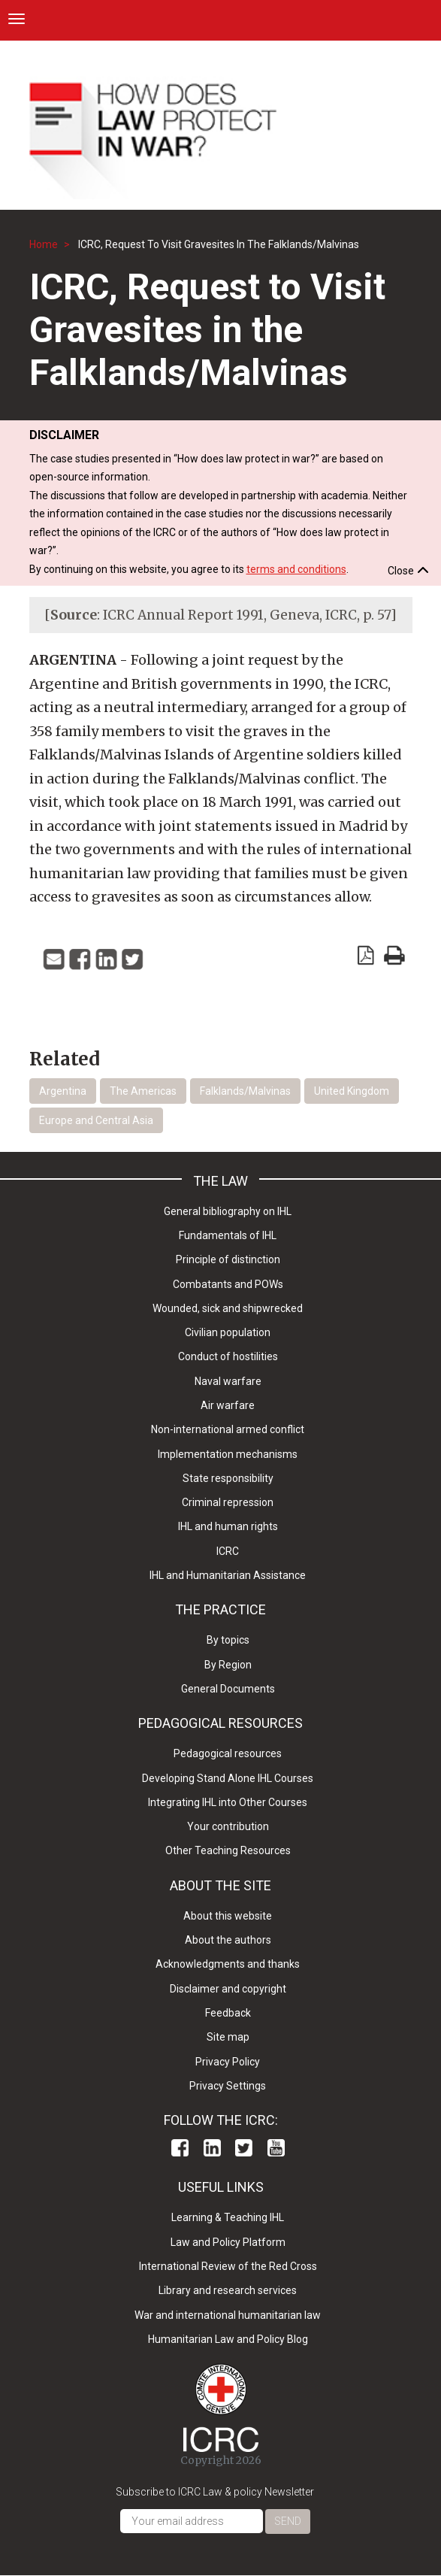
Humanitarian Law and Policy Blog (228, 2339)
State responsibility (228, 1478)
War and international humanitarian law (227, 2315)
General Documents (228, 1689)
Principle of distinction (228, 1259)
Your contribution (228, 1826)
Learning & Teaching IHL (227, 2217)
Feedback (228, 2013)
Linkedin (212, 2147)
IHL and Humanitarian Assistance (228, 1575)
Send (287, 2521)
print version (394, 955)
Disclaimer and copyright (228, 1989)
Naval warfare (228, 1381)
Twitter (243, 2147)
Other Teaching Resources (228, 1850)
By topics (228, 1640)
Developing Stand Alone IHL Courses (227, 1778)
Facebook (180, 2147)
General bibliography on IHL (227, 1211)
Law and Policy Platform (228, 2242)
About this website (227, 1916)
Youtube (276, 2147)
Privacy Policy (227, 2062)
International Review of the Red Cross (228, 2266)
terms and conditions (296, 569)
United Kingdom (351, 1091)
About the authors (228, 1940)
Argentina (62, 1091)
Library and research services (228, 2290)
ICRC (227, 1551)
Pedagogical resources (228, 1753)
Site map (228, 2037)
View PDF (365, 955)
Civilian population (227, 1332)
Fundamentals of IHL (227, 1235)
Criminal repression (227, 1502)
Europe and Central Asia (96, 1120)
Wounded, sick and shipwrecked (228, 1308)
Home (43, 244)
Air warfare (228, 1405)
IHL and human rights (228, 1526)
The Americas (143, 1091)
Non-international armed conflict (227, 1429)
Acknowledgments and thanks (228, 1964)
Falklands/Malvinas (245, 1091)
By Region (228, 1665)
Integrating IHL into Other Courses (227, 1802)
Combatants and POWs (228, 1284)
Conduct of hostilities (228, 1356)
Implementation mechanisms (228, 1454)
